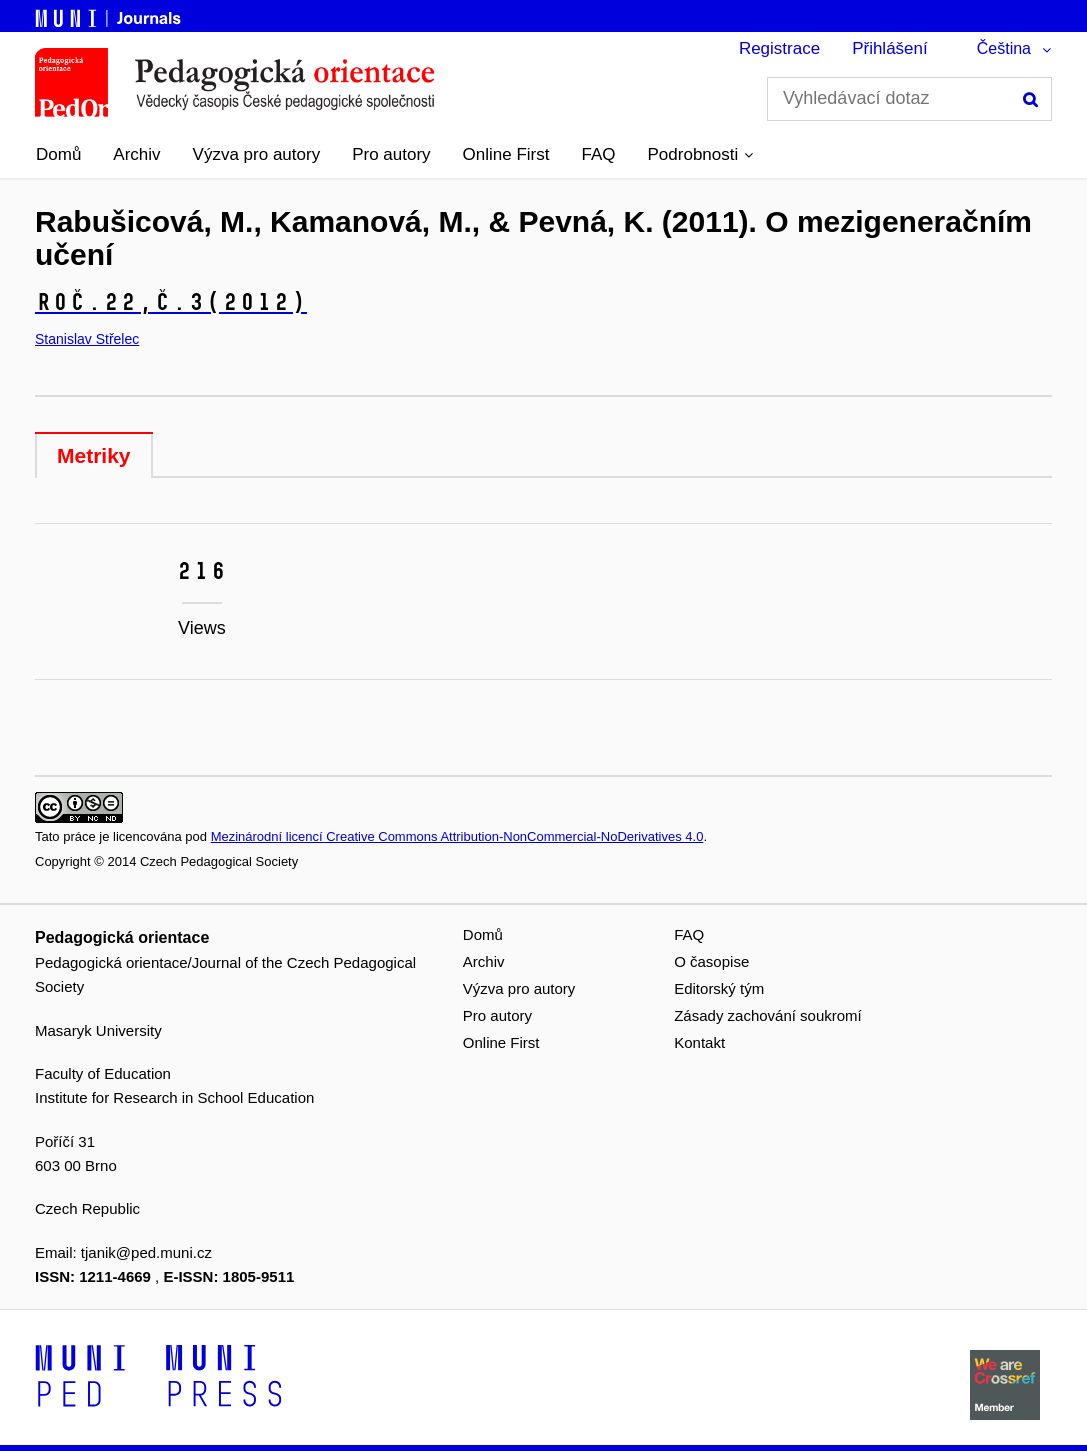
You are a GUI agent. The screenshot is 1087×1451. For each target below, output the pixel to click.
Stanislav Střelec (87, 339)
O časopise (711, 961)
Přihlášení (890, 48)
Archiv (136, 154)
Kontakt (699, 1042)
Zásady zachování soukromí (768, 1015)
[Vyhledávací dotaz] (909, 99)
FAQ (599, 154)
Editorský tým (719, 988)
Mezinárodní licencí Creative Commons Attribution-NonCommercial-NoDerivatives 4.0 (457, 836)
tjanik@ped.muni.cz (146, 1252)
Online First (506, 154)
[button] (701, 155)
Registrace (779, 48)
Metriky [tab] (94, 455)
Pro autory (391, 154)
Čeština (1004, 48)
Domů (58, 154)
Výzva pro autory (257, 154)
